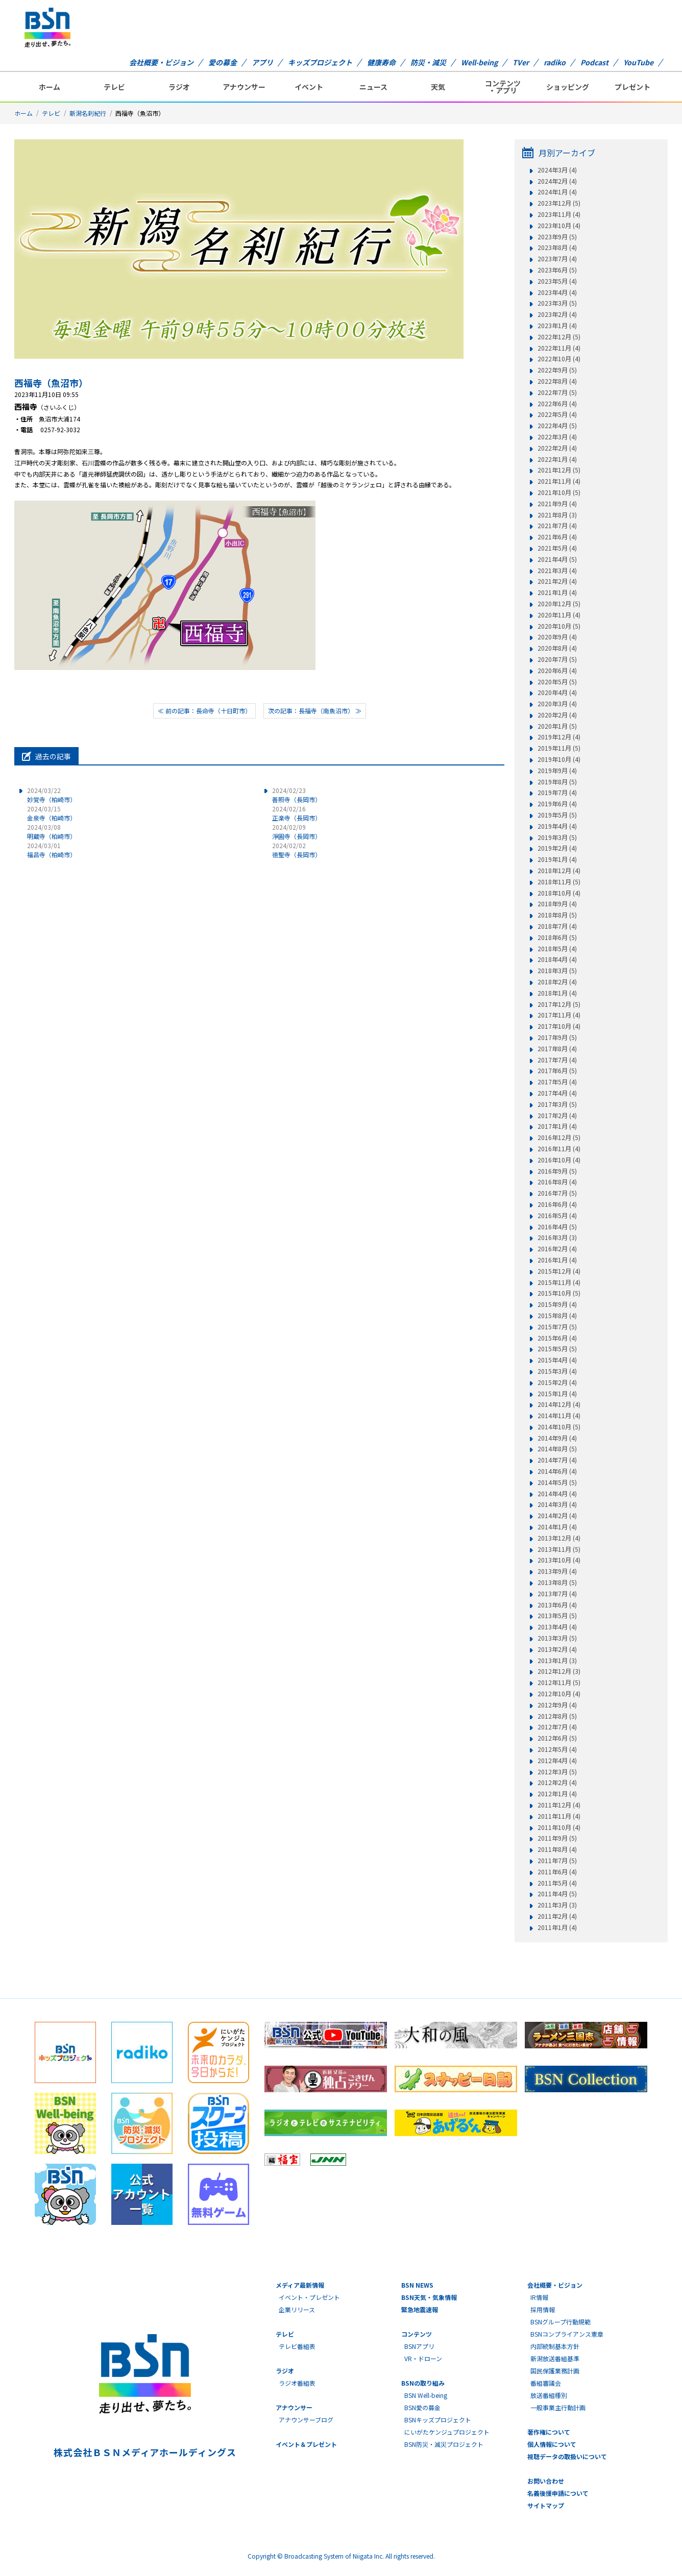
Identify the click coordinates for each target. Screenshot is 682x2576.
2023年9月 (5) (557, 237)
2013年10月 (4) (559, 1560)
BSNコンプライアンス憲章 (566, 2334)
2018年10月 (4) (559, 893)
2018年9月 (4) (557, 904)
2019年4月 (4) (557, 826)
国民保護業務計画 (554, 2370)
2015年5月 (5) (557, 1349)
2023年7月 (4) (557, 259)
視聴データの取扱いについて (567, 2456)
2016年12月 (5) (559, 1137)
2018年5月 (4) (557, 949)
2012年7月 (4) (557, 1727)
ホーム (49, 87)
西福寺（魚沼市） (51, 382)
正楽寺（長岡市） (296, 813)
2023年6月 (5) (557, 270)
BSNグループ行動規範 (560, 2321)
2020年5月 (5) (557, 682)
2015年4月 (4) (557, 1360)
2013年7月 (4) (557, 1594)
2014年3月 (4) (557, 1504)
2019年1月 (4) (557, 859)
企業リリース (297, 2309)
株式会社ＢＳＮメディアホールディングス (145, 2452)
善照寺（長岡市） (296, 795)
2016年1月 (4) (557, 1260)
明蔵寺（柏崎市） (51, 831)
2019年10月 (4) (559, 759)
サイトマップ (545, 2505)
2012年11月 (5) (559, 1682)
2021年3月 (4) (557, 570)
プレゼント (632, 87)
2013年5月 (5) (557, 1616)
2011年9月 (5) (557, 1838)
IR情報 (539, 2297)
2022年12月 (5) (559, 337)
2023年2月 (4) (557, 314)
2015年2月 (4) (557, 1382)
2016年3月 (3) (557, 1237)
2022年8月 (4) (557, 381)
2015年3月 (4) (557, 1371)
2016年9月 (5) (557, 1171)
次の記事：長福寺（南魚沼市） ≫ (314, 710)
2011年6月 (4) (557, 1872)
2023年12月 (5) (559, 203)
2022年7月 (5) (557, 392)
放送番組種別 (548, 2395)
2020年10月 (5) (559, 626)
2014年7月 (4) (557, 1460)
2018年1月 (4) (557, 993)
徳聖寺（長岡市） (296, 850)
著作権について (548, 2432)
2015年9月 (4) (557, 1304)
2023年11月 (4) (559, 214)
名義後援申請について (558, 2493)
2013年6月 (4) (557, 1605)
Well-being (479, 62)
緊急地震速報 (419, 2309)
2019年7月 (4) (557, 792)
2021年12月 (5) (559, 470)
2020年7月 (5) (557, 659)
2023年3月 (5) (557, 303)
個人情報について (551, 2444)
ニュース (373, 87)
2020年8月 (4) (557, 648)
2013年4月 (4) (557, 1627)
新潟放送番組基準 (554, 2358)
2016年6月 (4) (557, 1204)
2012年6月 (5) (557, 1738)
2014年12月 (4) (559, 1404)
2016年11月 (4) (559, 1149)
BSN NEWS (417, 2285)
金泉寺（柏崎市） (51, 813)
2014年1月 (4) (557, 1527)
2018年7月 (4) (557, 926)
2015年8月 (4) (557, 1315)
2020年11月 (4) (559, 615)
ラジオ (179, 87)
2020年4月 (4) (557, 692)
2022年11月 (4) (559, 348)
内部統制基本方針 (554, 2346)
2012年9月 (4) (557, 1705)
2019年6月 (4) (557, 804)
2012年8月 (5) (557, 1716)
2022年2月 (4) (557, 448)
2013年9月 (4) (557, 1571)
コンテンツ (416, 2334)
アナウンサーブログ (306, 2419)
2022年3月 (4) (557, 437)
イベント (309, 87)
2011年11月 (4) (559, 1816)
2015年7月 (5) (557, 1327)
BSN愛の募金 (422, 2407)
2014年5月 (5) (557, 1482)
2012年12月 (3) (559, 1671)
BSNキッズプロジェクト (437, 2419)
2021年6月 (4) (557, 537)
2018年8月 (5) (557, 915)
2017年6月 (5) (557, 1071)
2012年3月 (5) (557, 1772)
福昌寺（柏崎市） (51, 850)
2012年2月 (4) (557, 1782)
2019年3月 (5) (557, 837)
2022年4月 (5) (557, 426)
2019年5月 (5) (557, 815)
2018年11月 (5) (559, 882)
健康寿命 (381, 62)
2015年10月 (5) (559, 1293)
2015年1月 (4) (557, 1394)
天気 (438, 87)
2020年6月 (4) (557, 670)
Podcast (594, 62)
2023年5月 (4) (557, 281)
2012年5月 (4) (557, 1749)
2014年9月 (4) (557, 1438)
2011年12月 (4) (559, 1805)
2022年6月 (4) (557, 404)
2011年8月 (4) (557, 1849)
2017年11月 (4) (559, 1015)
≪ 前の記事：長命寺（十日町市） (204, 710)
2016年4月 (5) (557, 1227)
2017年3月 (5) (557, 1104)
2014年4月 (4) (557, 1494)
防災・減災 (428, 62)
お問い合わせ (545, 2480)
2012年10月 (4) (559, 1694)
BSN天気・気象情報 (429, 2297)
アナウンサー (244, 87)
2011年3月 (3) (557, 1905)
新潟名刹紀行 (87, 113)
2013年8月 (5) (557, 1582)
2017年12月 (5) (559, 1004)
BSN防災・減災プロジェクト (443, 2444)
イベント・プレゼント (309, 2297)
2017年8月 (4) (557, 1049)
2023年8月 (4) (557, 247)
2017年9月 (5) (557, 1037)
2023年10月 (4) (559, 225)
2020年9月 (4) (557, 637)
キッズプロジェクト (320, 62)
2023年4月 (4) (557, 292)
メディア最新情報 (300, 2285)
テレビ (114, 87)
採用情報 (542, 2309)
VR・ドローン (423, 2358)
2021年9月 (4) (557, 504)
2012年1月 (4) (557, 1794)
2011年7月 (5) (557, 1860)
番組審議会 (545, 2383)
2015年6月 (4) (557, 1338)
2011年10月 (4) (559, 1827)
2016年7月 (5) (557, 1193)
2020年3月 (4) (557, 704)
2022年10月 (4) (559, 359)
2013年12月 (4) (559, 1538)
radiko (555, 62)
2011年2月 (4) (557, 1916)
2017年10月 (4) (559, 1026)
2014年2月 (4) (557, 1516)
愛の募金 (222, 62)
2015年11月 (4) (559, 1282)
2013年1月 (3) (557, 1660)
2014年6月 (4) (557, 1471)
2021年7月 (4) (557, 526)
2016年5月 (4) (557, 1215)
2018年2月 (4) (557, 982)
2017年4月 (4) (557, 1093)
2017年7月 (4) (557, 1060)
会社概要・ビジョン (161, 62)
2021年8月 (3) (557, 515)
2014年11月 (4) (559, 1415)
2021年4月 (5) (557, 559)
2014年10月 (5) (559, 1427)
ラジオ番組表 (297, 2383)
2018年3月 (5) (557, 971)
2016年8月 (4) (557, 1182)
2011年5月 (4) (557, 1883)
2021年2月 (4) (557, 581)
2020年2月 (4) (557, 715)
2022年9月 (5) (557, 370)
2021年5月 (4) (557, 548)
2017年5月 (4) (557, 1082)
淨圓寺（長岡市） (296, 831)
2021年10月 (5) (559, 492)
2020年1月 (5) (557, 726)
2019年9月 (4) (557, 770)
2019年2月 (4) (557, 848)
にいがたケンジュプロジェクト (447, 2432)
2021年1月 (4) (557, 592)
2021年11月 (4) (559, 481)
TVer (521, 62)
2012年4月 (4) (557, 1760)
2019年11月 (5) (559, 748)
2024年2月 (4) (557, 181)
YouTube (638, 62)
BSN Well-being (425, 2395)
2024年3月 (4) (557, 170)
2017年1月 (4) (557, 1126)
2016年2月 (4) (557, 1249)
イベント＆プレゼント (306, 2444)
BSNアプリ (419, 2346)
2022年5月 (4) (557, 414)
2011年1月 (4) (557, 1927)
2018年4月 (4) (557, 959)
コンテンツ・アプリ (503, 86)
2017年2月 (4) (557, 1115)
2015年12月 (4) (559, 1271)
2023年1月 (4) (557, 325)
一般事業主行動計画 (558, 2407)
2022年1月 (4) (557, 459)
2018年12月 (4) (559, 870)
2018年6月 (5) (557, 937)
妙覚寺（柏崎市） (51, 795)
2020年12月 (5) (559, 604)
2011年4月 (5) (557, 1894)
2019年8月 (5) (557, 782)
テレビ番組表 (297, 2346)
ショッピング (567, 87)
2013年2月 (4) (557, 1649)
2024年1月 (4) (557, 192)
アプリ (262, 62)
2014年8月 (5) (557, 1449)
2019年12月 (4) (559, 737)
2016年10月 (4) (559, 1160)
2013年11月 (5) (559, 1549)
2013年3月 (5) (557, 1638)
